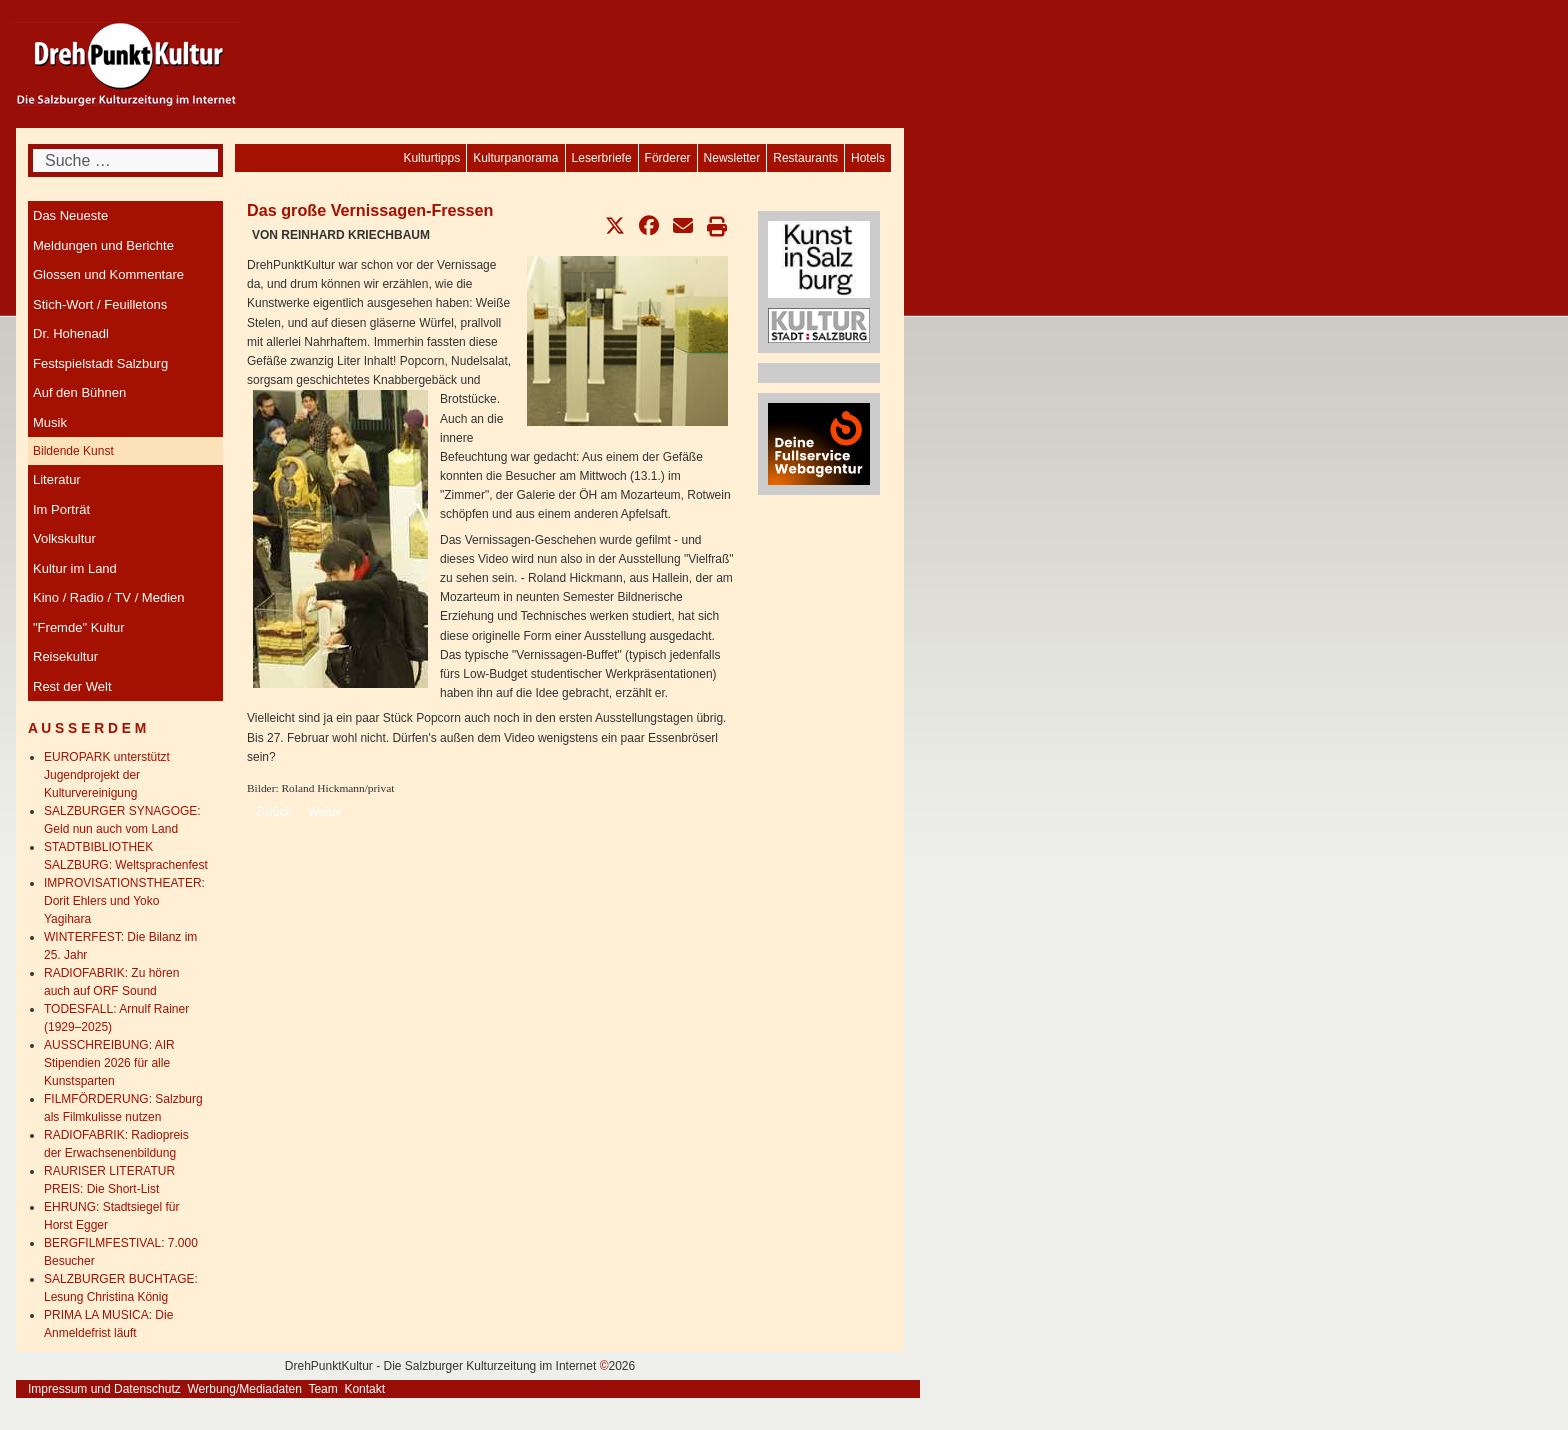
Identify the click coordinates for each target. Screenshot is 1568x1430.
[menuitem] (868, 158)
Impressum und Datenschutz (104, 1389)
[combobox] (125, 160)
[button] (615, 226)
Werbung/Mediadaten (244, 1389)
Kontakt (364, 1389)
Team (322, 1389)
